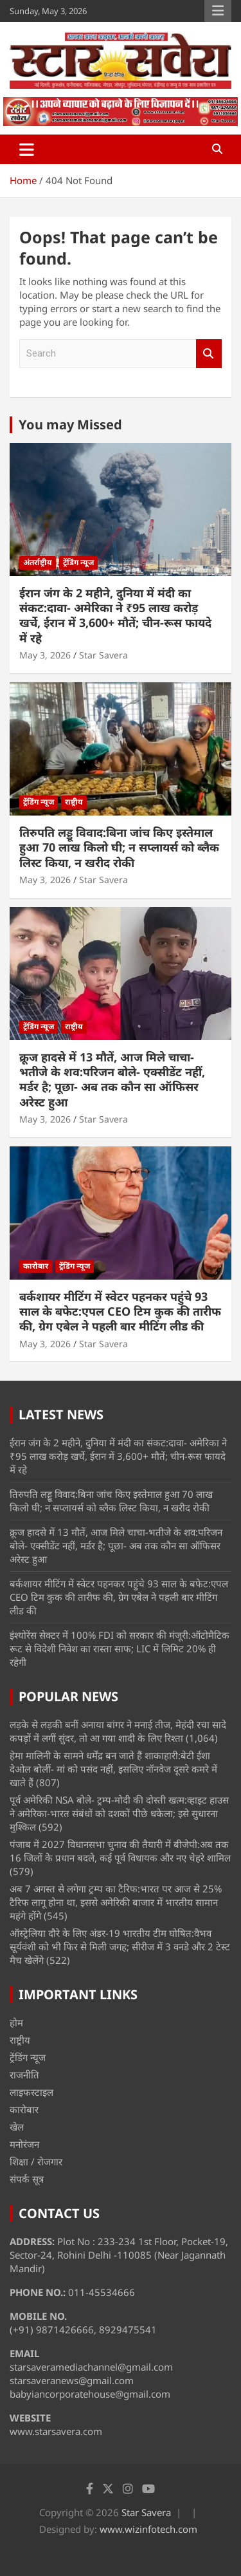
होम (16, 2022)
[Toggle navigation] (27, 149)
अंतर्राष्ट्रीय (37, 562)
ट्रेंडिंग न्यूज (78, 562)
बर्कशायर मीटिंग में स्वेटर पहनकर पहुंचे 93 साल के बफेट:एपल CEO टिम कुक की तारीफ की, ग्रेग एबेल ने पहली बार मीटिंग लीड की (120, 1311)
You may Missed (70, 424)
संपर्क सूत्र (27, 2178)
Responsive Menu (217, 11)
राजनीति (24, 2074)
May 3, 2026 (45, 655)
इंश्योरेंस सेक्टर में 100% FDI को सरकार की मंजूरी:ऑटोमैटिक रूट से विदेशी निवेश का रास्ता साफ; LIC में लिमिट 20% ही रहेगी (119, 1648)
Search (209, 353)
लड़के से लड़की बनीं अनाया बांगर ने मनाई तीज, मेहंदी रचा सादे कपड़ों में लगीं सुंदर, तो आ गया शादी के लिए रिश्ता (118, 1731)
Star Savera (103, 655)
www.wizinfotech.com (148, 2529)
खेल (17, 2126)
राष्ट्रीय (74, 801)
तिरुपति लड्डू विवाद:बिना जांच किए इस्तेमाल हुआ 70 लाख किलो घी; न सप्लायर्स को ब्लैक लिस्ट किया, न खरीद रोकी (119, 847)
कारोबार (35, 1265)
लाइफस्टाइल (31, 2092)
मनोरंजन (24, 2144)
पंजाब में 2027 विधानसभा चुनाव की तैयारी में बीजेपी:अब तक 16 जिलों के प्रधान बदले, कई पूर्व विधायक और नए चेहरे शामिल (120, 1851)
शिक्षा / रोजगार (36, 2161)
